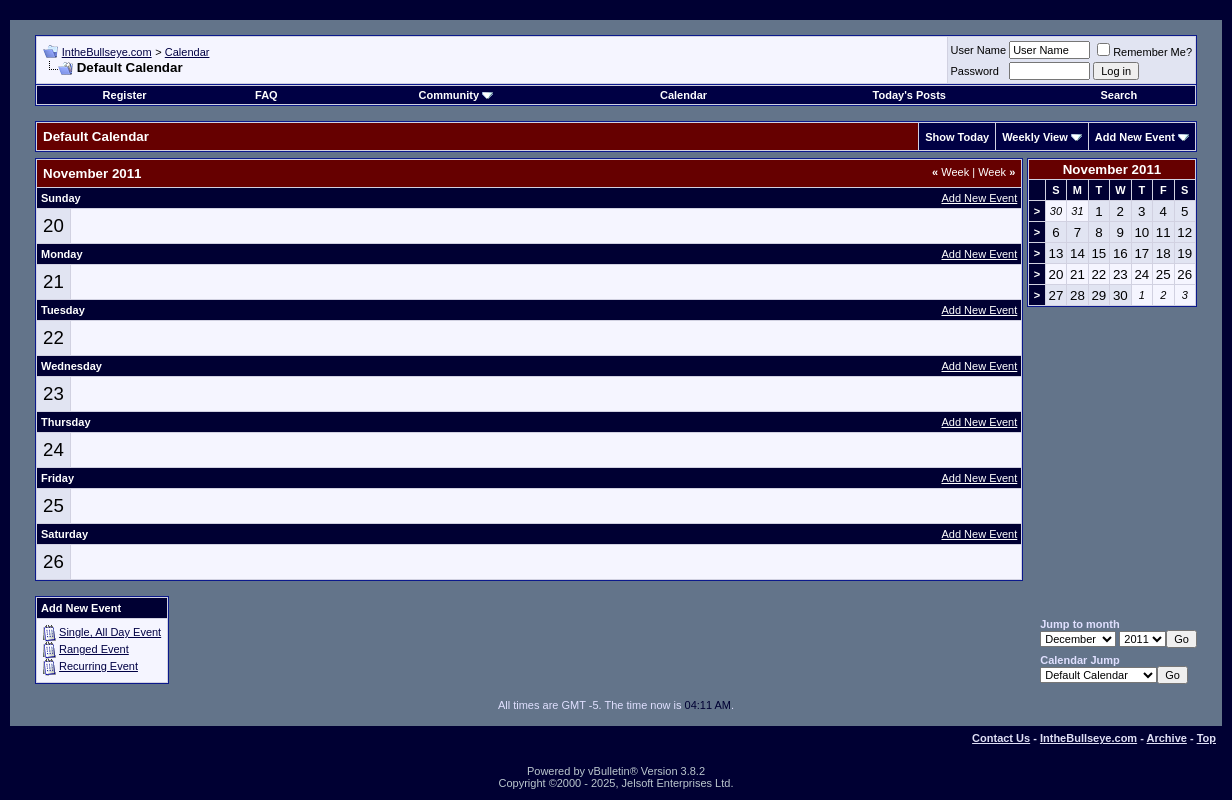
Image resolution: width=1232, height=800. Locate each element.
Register (125, 95)
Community (456, 95)
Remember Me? (1144, 52)
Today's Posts (909, 95)
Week (950, 172)
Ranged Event (94, 649)
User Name (979, 50)
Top (1206, 738)
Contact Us (1001, 738)
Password (975, 71)
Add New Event (1135, 137)
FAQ (266, 95)
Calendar (187, 52)
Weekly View (1035, 137)
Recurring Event (98, 666)
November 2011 (1112, 169)
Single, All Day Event (110, 632)
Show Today (957, 137)
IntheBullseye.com (107, 52)
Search (1118, 95)
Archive (1167, 738)
